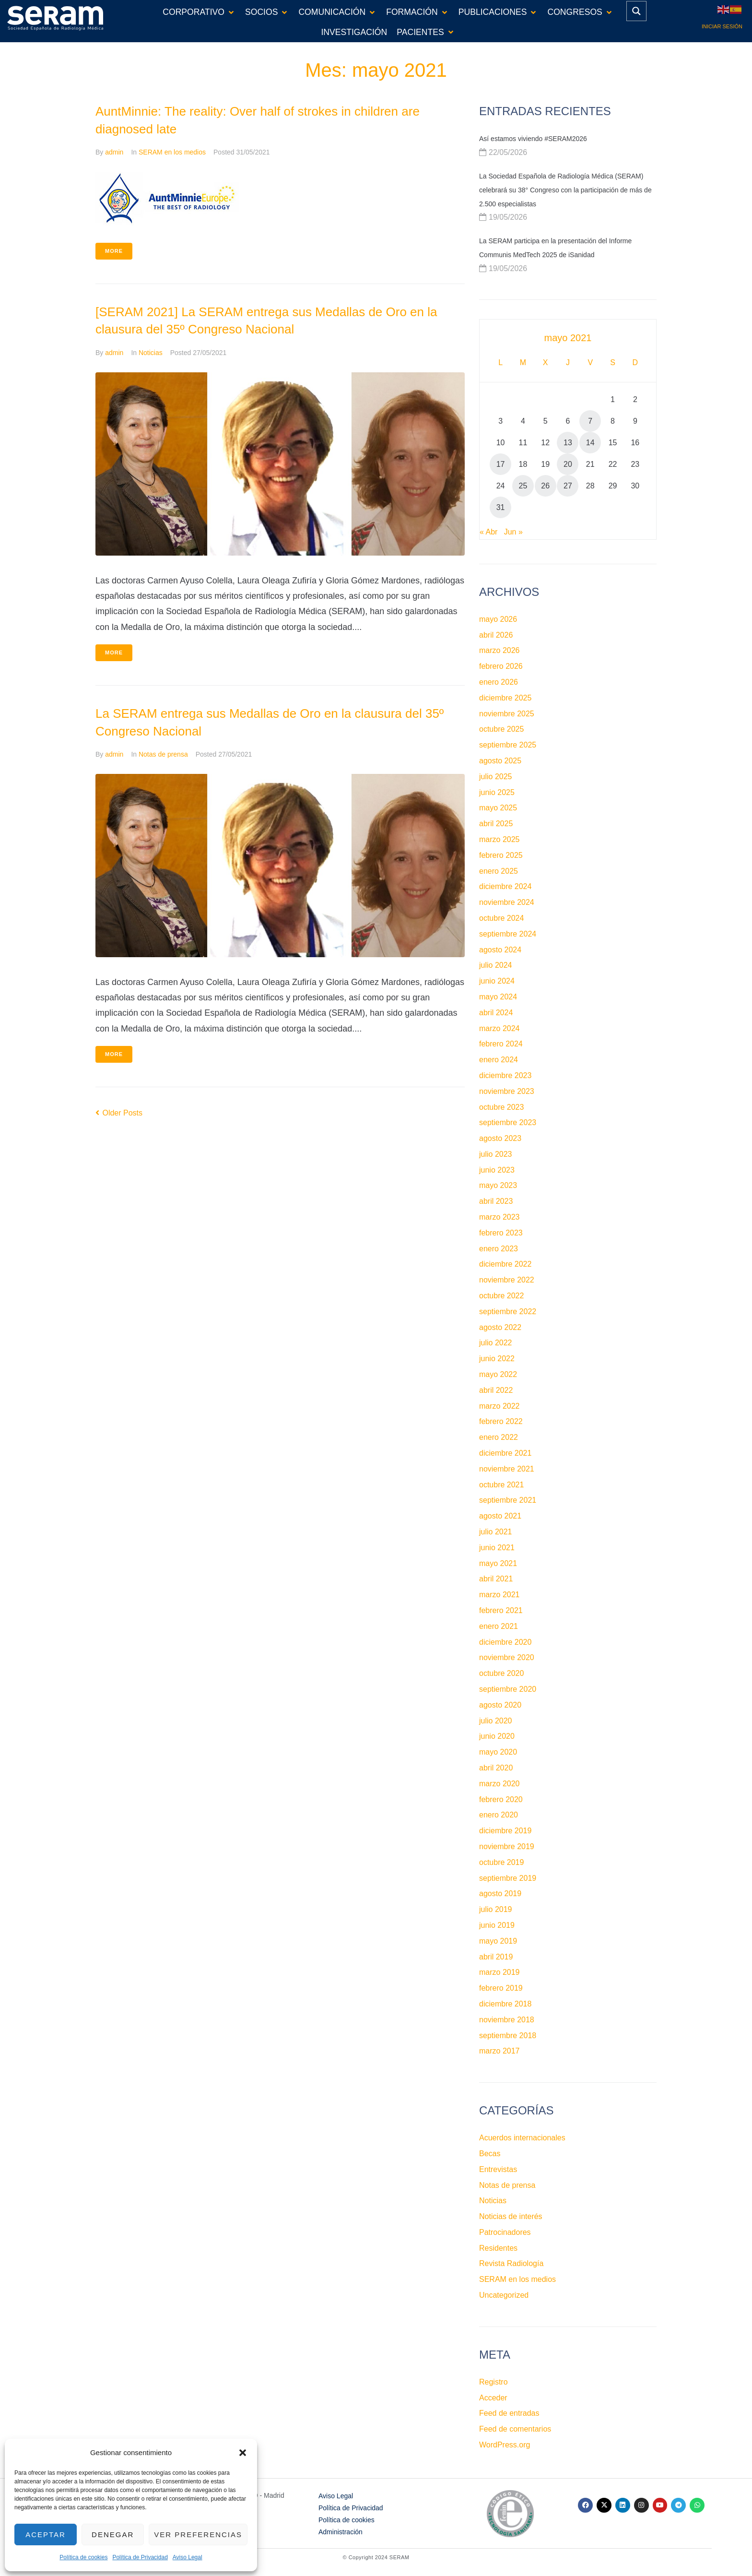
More (114, 251)
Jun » (513, 532)
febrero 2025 (501, 855)
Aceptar (45, 2534)
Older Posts (118, 1113)
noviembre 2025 (506, 714)
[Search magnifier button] (636, 11)
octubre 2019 (501, 1862)
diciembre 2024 (505, 886)
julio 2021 (495, 1532)
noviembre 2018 (506, 2020)
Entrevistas (498, 2169)
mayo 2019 (498, 1941)
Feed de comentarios (515, 2429)
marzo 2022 (499, 1406)
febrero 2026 (501, 666)
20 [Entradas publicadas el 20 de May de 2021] (568, 464)
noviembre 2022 (506, 1280)
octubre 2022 (501, 1296)
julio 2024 (495, 965)
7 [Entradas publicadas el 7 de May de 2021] (590, 421)
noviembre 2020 (506, 1657)
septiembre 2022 (507, 1311)
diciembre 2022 (505, 1264)
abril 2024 (496, 1013)
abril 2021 (496, 1579)
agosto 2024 (500, 950)
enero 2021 (498, 1626)
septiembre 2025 (507, 745)
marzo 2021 (499, 1595)
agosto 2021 (500, 1516)
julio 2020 (495, 1721)
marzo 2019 (499, 1972)
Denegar (113, 2534)
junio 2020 (497, 1736)
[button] (242, 2452)
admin (114, 152)
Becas (489, 2153)
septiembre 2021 (507, 1500)
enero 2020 (498, 1815)
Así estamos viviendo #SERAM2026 (533, 138)
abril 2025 (496, 823)
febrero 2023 (501, 1233)
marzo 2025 (499, 839)
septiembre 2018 (507, 2035)
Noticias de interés (510, 2216)
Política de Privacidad (139, 2557)
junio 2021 (497, 1547)
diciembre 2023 (505, 1075)
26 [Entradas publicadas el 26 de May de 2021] (545, 486)
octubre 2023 (501, 1107)
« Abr (488, 532)
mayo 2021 (498, 1563)
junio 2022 (497, 1358)
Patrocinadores (505, 2232)
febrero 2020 (501, 1799)
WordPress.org (504, 2445)
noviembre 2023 (506, 1091)
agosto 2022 (500, 1327)
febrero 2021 (501, 1610)
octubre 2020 (501, 1673)
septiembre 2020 (507, 1689)
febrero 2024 (501, 1044)
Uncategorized (504, 2295)
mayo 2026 (498, 619)
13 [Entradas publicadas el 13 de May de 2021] (568, 443)
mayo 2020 (498, 1752)
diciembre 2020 (505, 1642)
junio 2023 (497, 1170)
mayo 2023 (498, 1185)
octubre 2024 (501, 918)
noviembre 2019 (506, 1846)
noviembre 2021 (506, 1469)
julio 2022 (495, 1343)
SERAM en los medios (172, 152)
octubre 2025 (501, 729)
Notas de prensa (163, 754)
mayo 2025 (498, 808)
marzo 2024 (499, 1028)
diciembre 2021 (505, 1453)
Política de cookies (83, 2557)
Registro (493, 2382)
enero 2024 (498, 1060)
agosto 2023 (500, 1138)
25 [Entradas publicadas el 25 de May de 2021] (523, 486)
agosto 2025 (500, 761)
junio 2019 (497, 1925)
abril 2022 (496, 1390)
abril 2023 (496, 1201)
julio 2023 (495, 1154)
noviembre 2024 (506, 902)
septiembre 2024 (507, 934)
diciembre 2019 (505, 1831)
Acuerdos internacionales (522, 2138)
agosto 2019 (500, 1893)
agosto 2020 (500, 1705)
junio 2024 (497, 981)
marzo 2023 (499, 1217)
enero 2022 (498, 1437)
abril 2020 (496, 1768)
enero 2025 (498, 871)
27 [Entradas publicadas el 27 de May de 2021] (568, 486)
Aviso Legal (187, 2557)
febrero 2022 (501, 1421)
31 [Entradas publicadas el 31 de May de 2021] (500, 507)
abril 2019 (496, 1957)
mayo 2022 (498, 1374)
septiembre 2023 (507, 1122)
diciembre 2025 (505, 698)
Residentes (498, 2248)
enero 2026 (498, 682)
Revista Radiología (511, 2263)
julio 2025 (495, 776)
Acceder (493, 2398)
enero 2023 (498, 1249)
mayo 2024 (498, 997)
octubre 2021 (501, 1485)
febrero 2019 (501, 1988)
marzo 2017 (499, 2051)
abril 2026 (496, 635)
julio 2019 (495, 1909)
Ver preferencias (198, 2534)
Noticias (151, 352)
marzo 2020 (499, 1784)
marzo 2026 (499, 650)
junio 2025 (497, 792)
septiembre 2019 (507, 1878)
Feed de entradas (509, 2413)
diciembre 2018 (505, 2004)
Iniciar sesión (722, 26)
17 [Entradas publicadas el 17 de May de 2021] (500, 464)
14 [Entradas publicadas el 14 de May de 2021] (590, 443)
